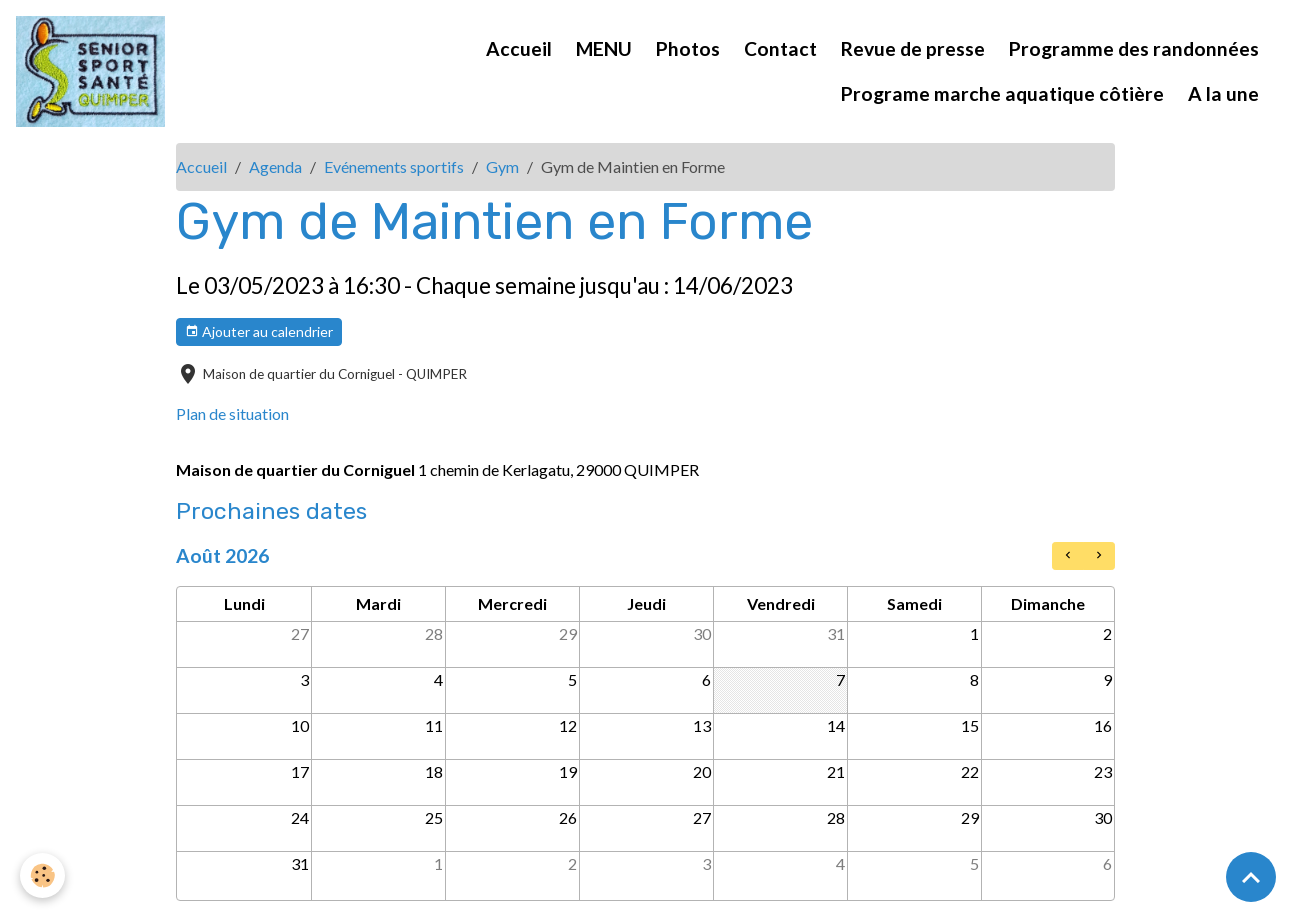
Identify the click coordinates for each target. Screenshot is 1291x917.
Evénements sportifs (394, 166)
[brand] (90, 71)
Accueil (519, 48)
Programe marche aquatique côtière (1002, 93)
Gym (502, 166)
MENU (604, 48)
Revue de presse (913, 48)
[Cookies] (42, 875)
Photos (688, 48)
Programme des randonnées (1134, 48)
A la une (1223, 93)
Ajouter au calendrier (259, 332)
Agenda (275, 166)
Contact (780, 48)
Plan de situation (232, 413)
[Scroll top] (1251, 877)
